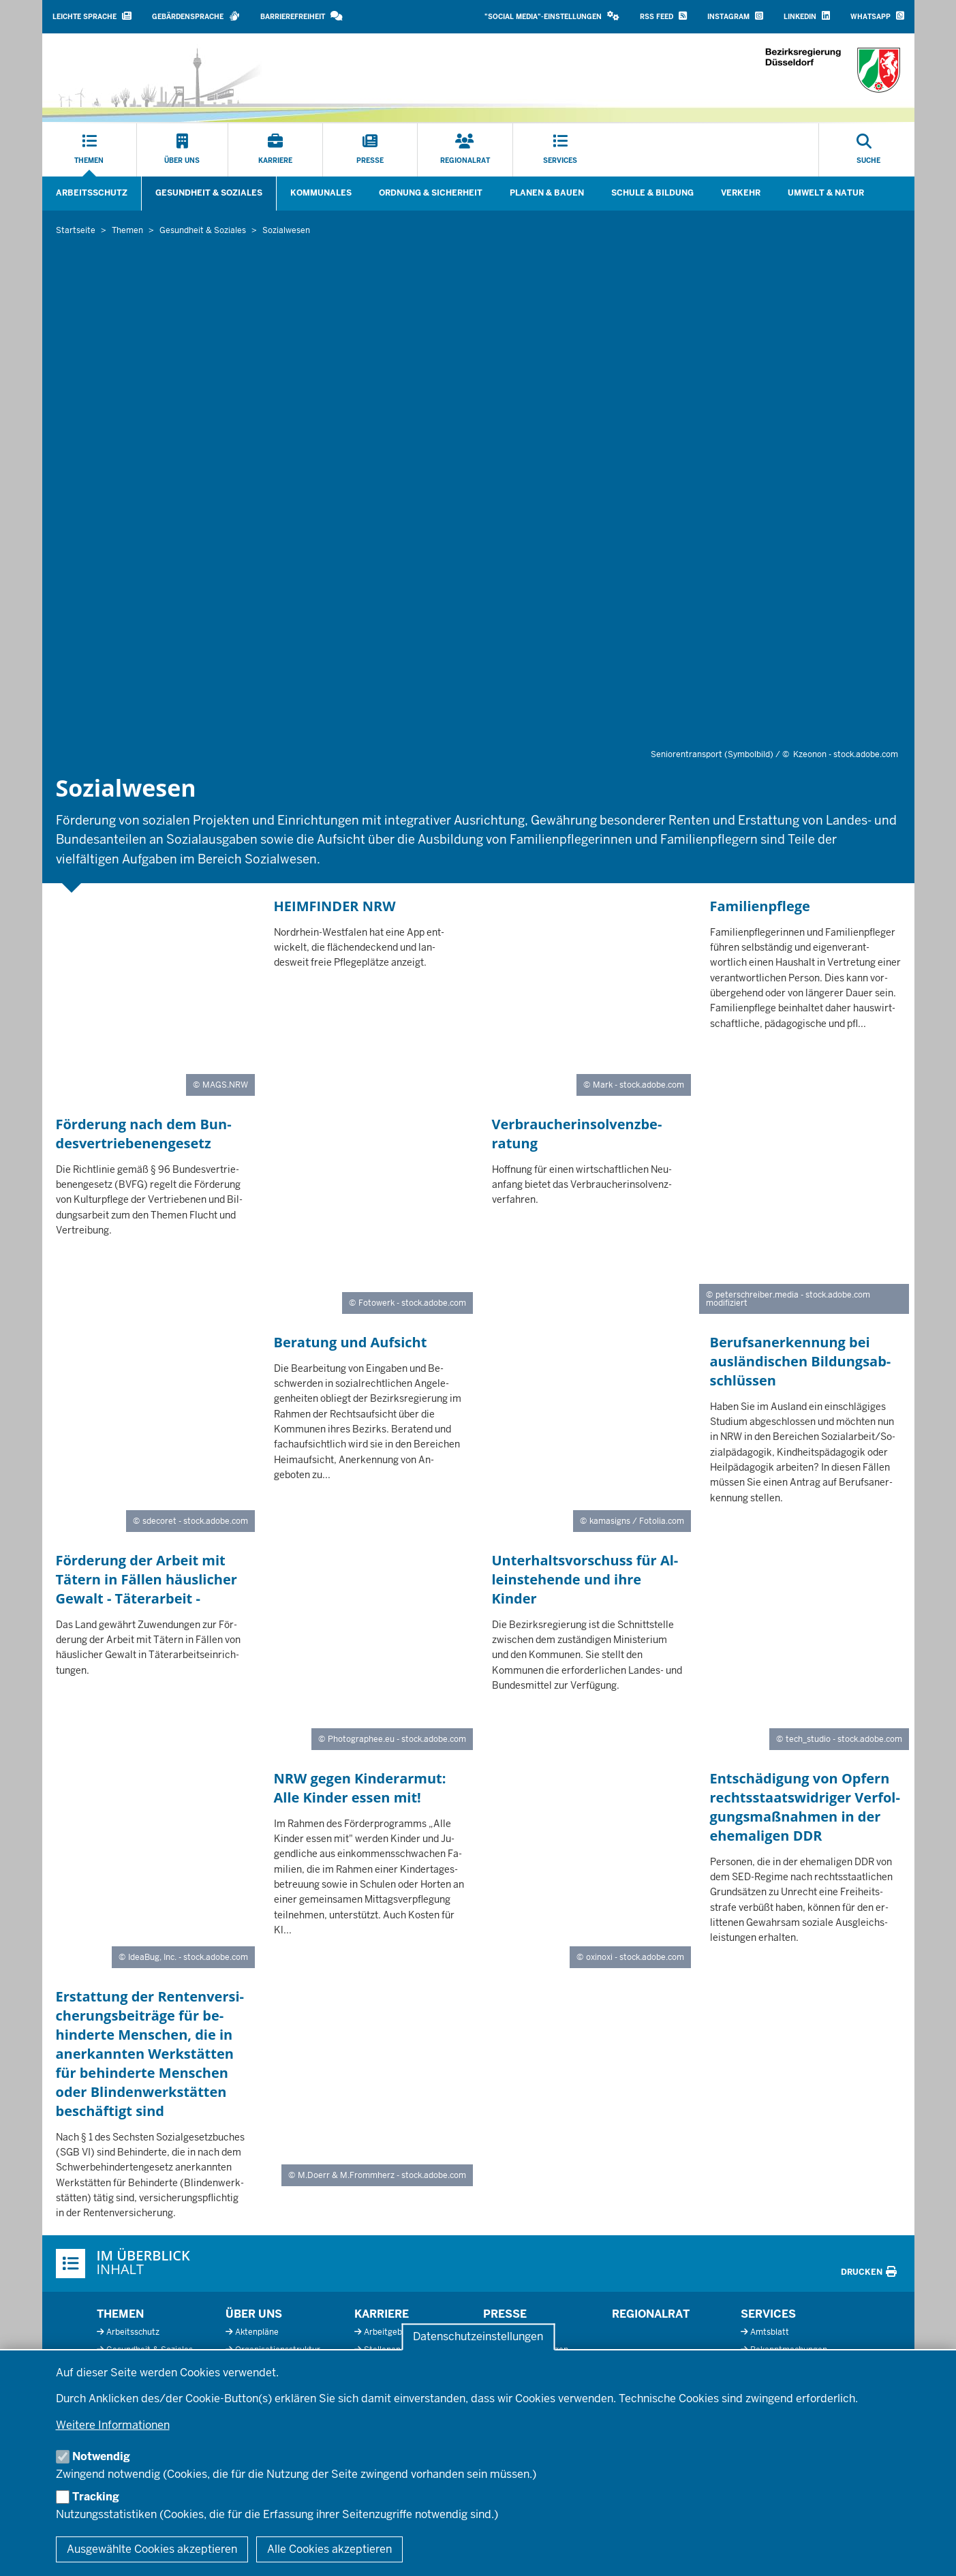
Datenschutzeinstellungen (478, 2337)
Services (768, 2314)
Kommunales (321, 192)
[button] (552, 16)
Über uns (254, 2314)
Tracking (95, 2496)
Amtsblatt (769, 2332)
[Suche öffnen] (868, 150)
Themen (120, 2314)
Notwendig (101, 2456)
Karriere (381, 2314)
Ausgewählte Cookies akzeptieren (152, 2549)
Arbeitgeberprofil (397, 2332)
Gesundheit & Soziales (208, 192)
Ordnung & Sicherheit (430, 192)
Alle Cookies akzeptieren (329, 2549)
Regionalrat (651, 2314)
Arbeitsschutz (91, 192)
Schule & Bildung (652, 192)
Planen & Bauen (547, 192)
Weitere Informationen (113, 2425)
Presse (505, 2314)
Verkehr (740, 192)
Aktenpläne (257, 2332)
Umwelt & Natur (826, 192)
